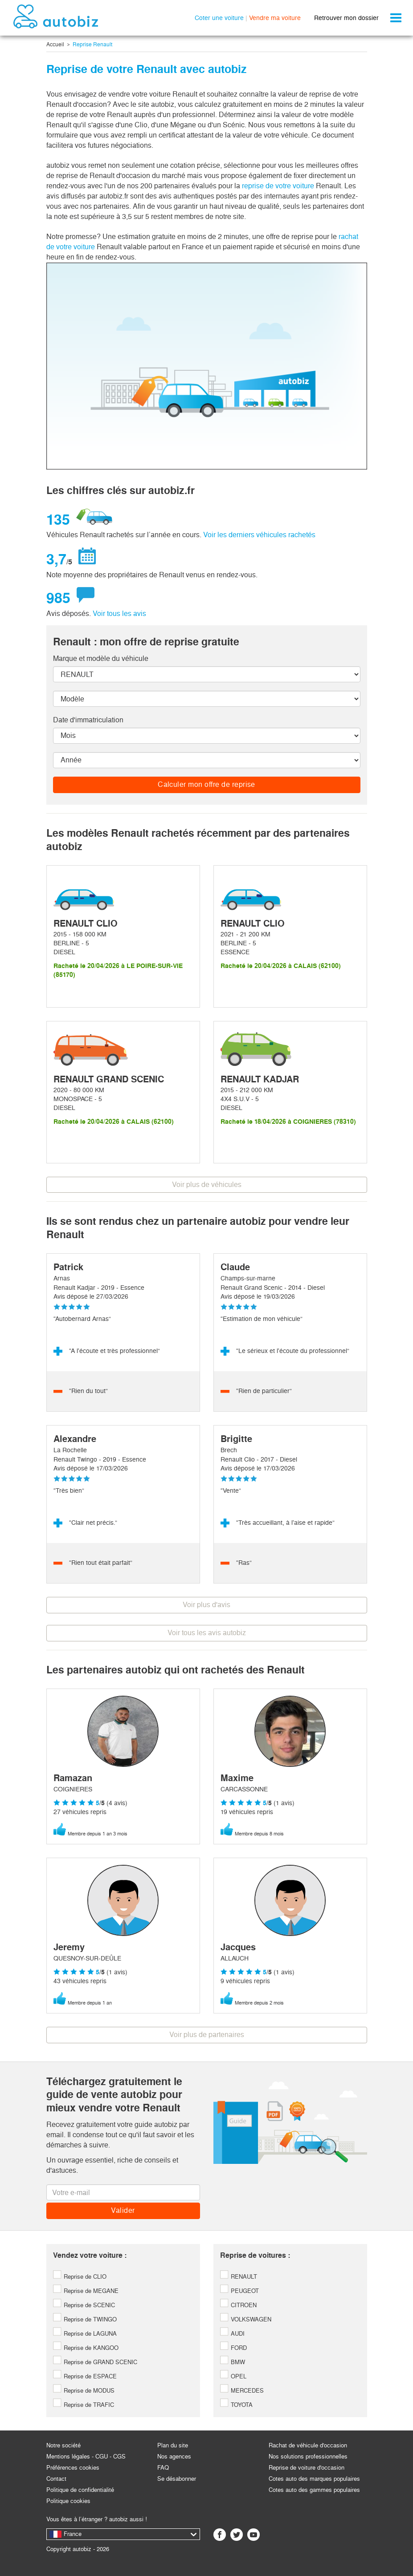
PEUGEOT (239, 2291)
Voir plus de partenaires (206, 2034)
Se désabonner (176, 2478)
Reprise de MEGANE (86, 2291)
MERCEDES (242, 2390)
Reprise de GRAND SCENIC (95, 2362)
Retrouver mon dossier (346, 17)
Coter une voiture (219, 17)
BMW (232, 2362)
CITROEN (238, 2305)
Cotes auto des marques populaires (314, 2478)
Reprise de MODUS (83, 2390)
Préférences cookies (72, 2467)
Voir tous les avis (119, 613)
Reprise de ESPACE (85, 2376)
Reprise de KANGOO (86, 2348)
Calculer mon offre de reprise (206, 784)
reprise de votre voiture (278, 186)
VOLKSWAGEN (245, 2319)
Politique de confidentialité (80, 2490)
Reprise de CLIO (79, 2276)
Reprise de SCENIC (84, 2305)
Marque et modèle (100, 658)
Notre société (63, 2445)
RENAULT (238, 2276)
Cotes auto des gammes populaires (314, 2490)
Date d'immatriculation (88, 720)
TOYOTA (236, 2405)
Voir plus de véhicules (206, 1184)
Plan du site (172, 2445)
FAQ (163, 2467)
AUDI (232, 2333)
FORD (233, 2348)
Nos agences (174, 2456)
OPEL (233, 2376)
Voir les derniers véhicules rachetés (259, 535)
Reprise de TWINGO (85, 2319)
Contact (56, 2478)
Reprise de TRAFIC (83, 2405)
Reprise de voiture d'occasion (306, 2467)
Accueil (55, 44)
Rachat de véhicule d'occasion (308, 2445)
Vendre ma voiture (275, 17)
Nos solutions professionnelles (308, 2456)
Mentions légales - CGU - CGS (86, 2456)
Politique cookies (68, 2501)
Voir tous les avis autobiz (207, 1632)
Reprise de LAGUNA (85, 2333)
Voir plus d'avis (206, 1604)
